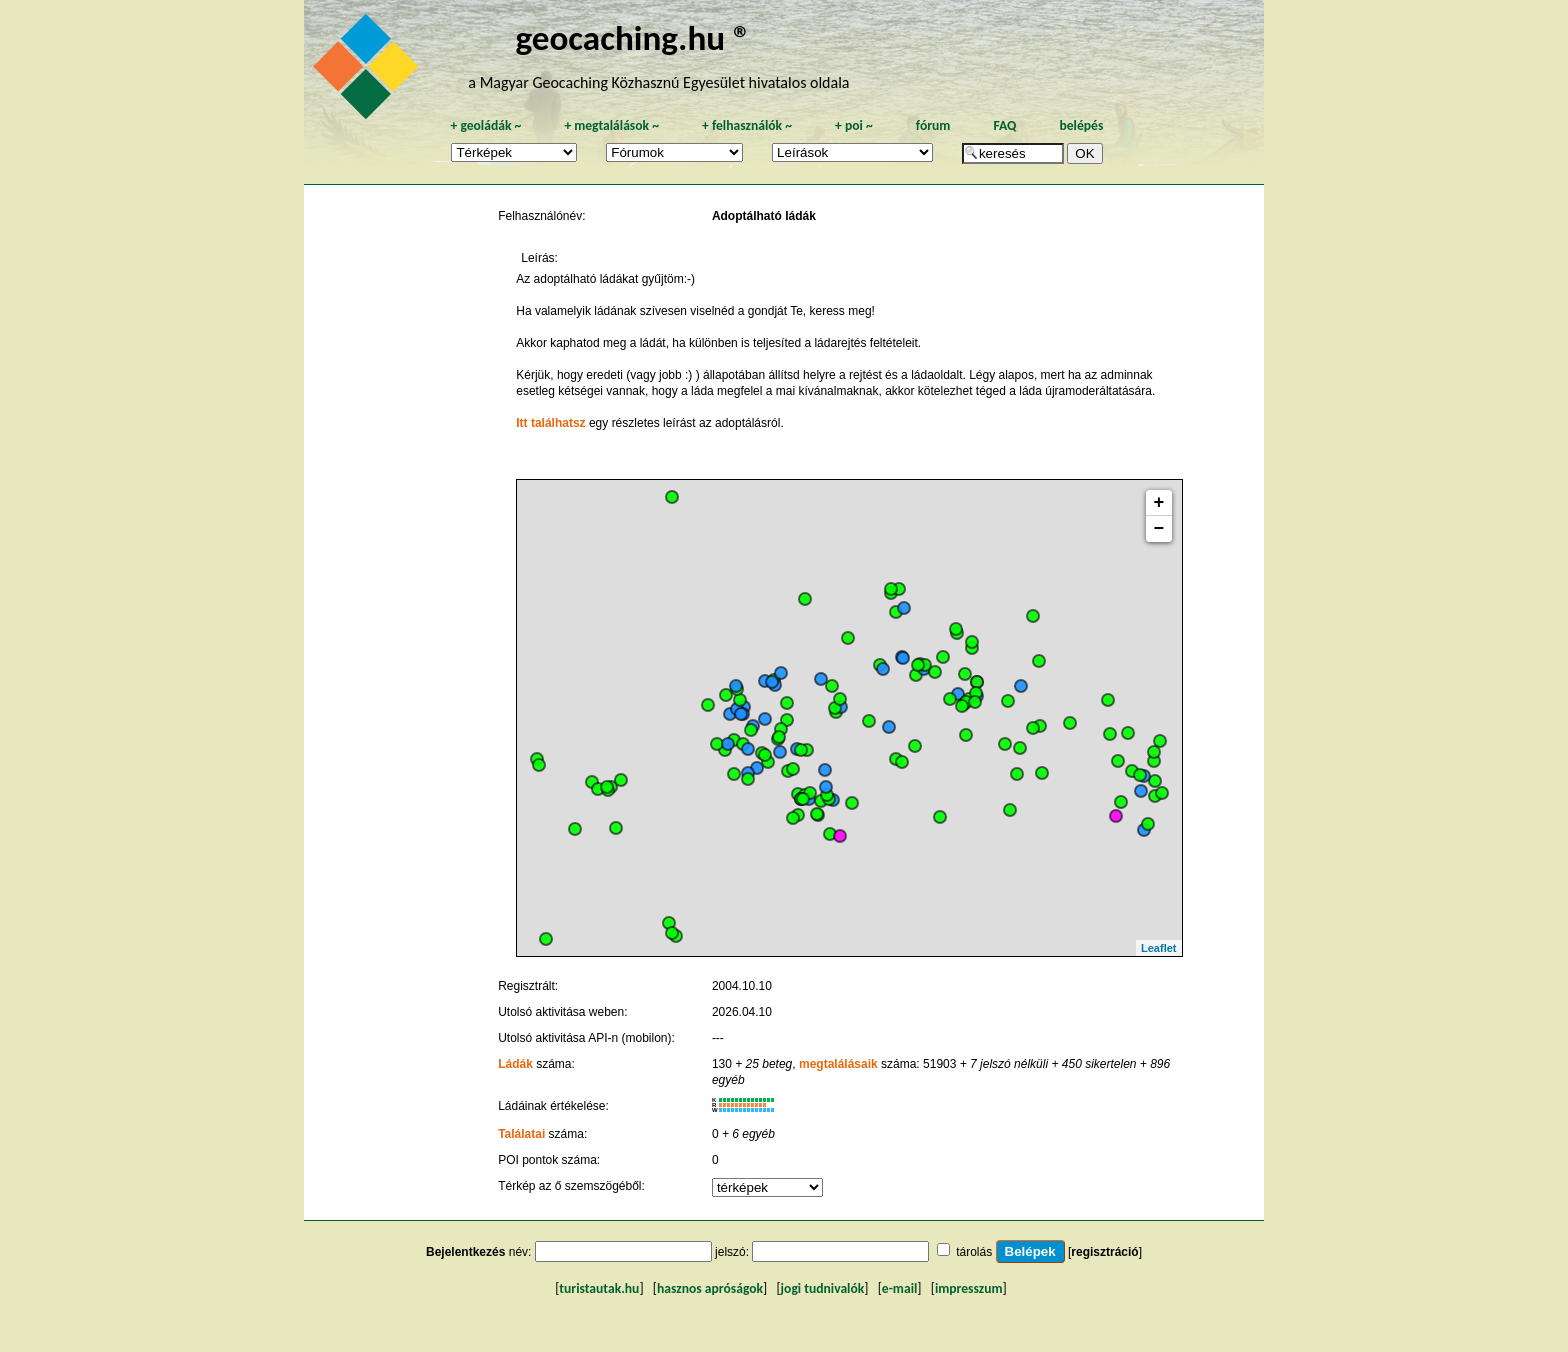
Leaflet (1158, 948)
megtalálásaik (838, 1064)
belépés (1081, 125)
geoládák (485, 125)
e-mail (899, 1288)
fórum (933, 125)
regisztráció (1104, 1252)
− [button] (1159, 529)
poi (854, 125)
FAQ (1004, 125)
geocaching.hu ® (633, 37)
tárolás (974, 1252)
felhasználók (747, 125)
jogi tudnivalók (823, 1288)
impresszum (969, 1288)
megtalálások (611, 125)
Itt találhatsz (550, 423)
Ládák (515, 1064)
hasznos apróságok (710, 1288)
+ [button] (1159, 503)
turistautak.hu (599, 1288)
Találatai (521, 1134)
